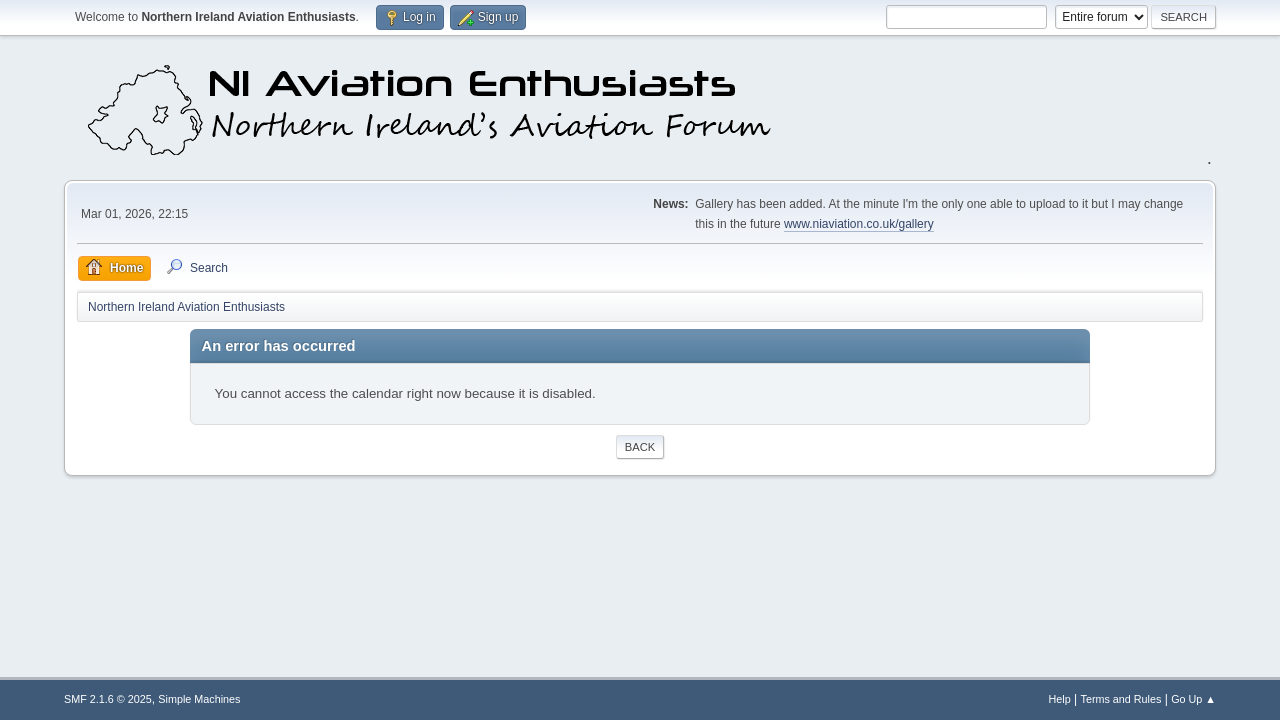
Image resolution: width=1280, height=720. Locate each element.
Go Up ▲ (1193, 699)
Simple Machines (199, 699)
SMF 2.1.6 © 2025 (108, 699)
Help (1060, 699)
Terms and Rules (1121, 699)
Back (640, 447)
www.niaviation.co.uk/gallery (859, 224)
